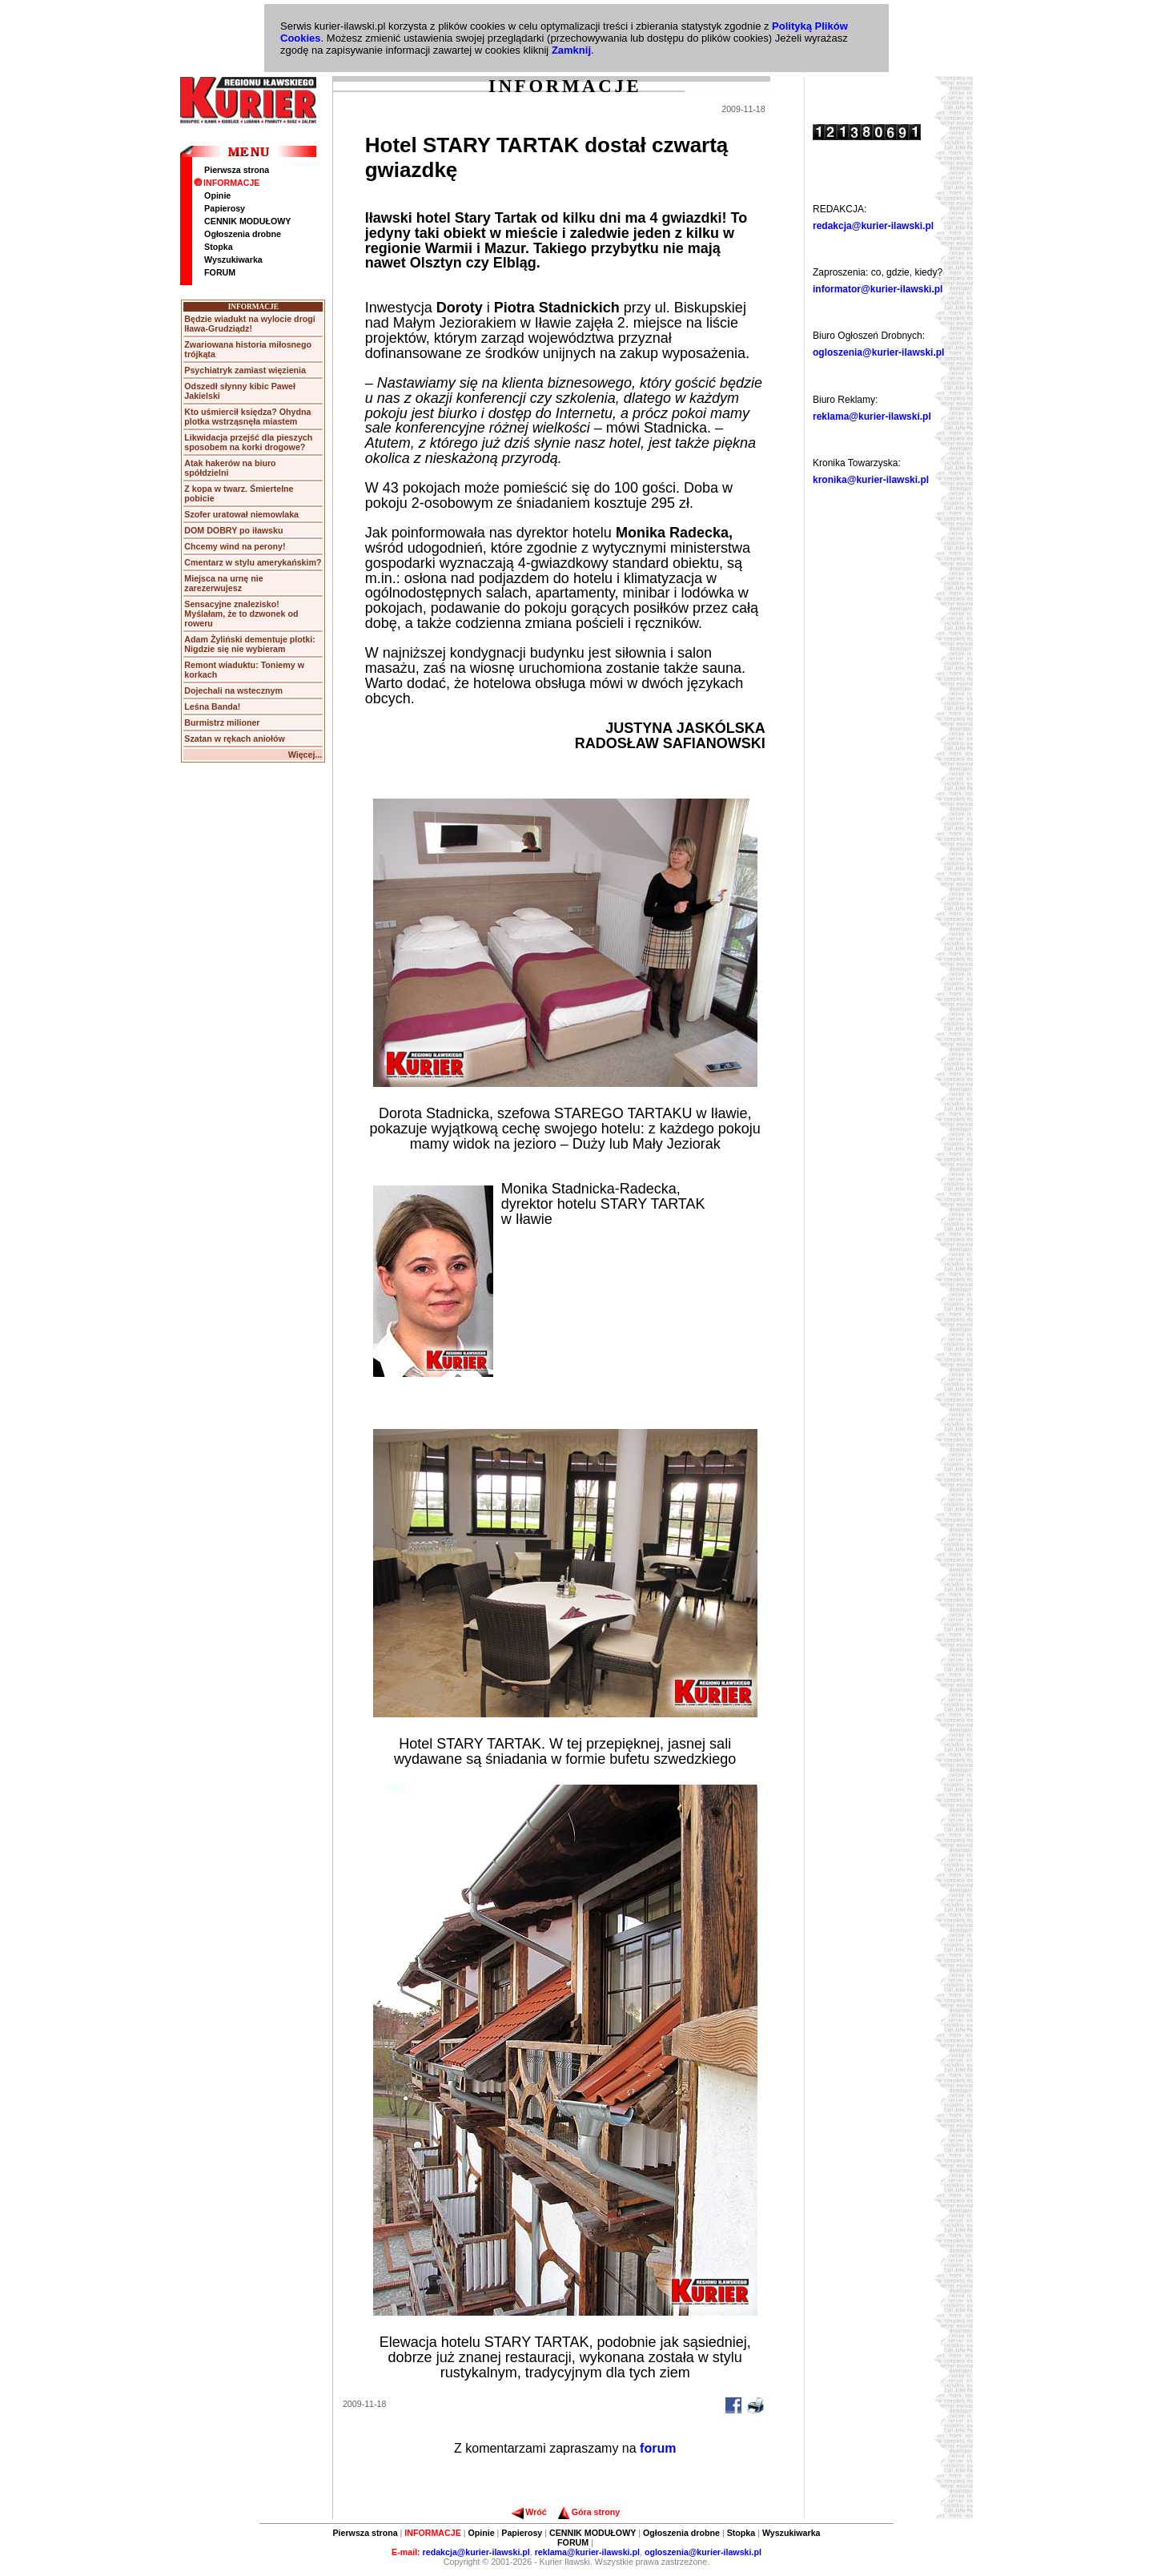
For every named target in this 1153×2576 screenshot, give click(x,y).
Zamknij (571, 50)
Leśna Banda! (212, 706)
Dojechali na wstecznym (233, 690)
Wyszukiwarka (233, 259)
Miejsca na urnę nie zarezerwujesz (223, 583)
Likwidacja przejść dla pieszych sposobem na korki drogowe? (248, 442)
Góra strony (589, 2512)
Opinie (217, 195)
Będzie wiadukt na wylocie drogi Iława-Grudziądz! (249, 323)
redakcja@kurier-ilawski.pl (873, 225)
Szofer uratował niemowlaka (241, 514)
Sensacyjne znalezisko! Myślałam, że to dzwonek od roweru (241, 613)
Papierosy (224, 208)
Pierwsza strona (236, 170)
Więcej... (305, 754)
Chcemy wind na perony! (234, 546)
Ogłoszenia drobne (242, 234)
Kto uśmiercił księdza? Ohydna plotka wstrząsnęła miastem (247, 416)
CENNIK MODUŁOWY (247, 221)
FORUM (219, 272)
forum (658, 2448)
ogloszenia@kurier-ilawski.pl (878, 352)
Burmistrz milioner (221, 722)
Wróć (529, 2512)
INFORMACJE (226, 182)
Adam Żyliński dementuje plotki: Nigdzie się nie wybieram (249, 644)
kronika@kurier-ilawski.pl (871, 479)
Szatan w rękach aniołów (234, 738)
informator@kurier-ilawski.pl (877, 289)
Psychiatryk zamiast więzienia (245, 370)
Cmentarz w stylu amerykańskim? (252, 562)
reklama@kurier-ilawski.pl (872, 416)
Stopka (218, 247)
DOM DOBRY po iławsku (233, 530)
